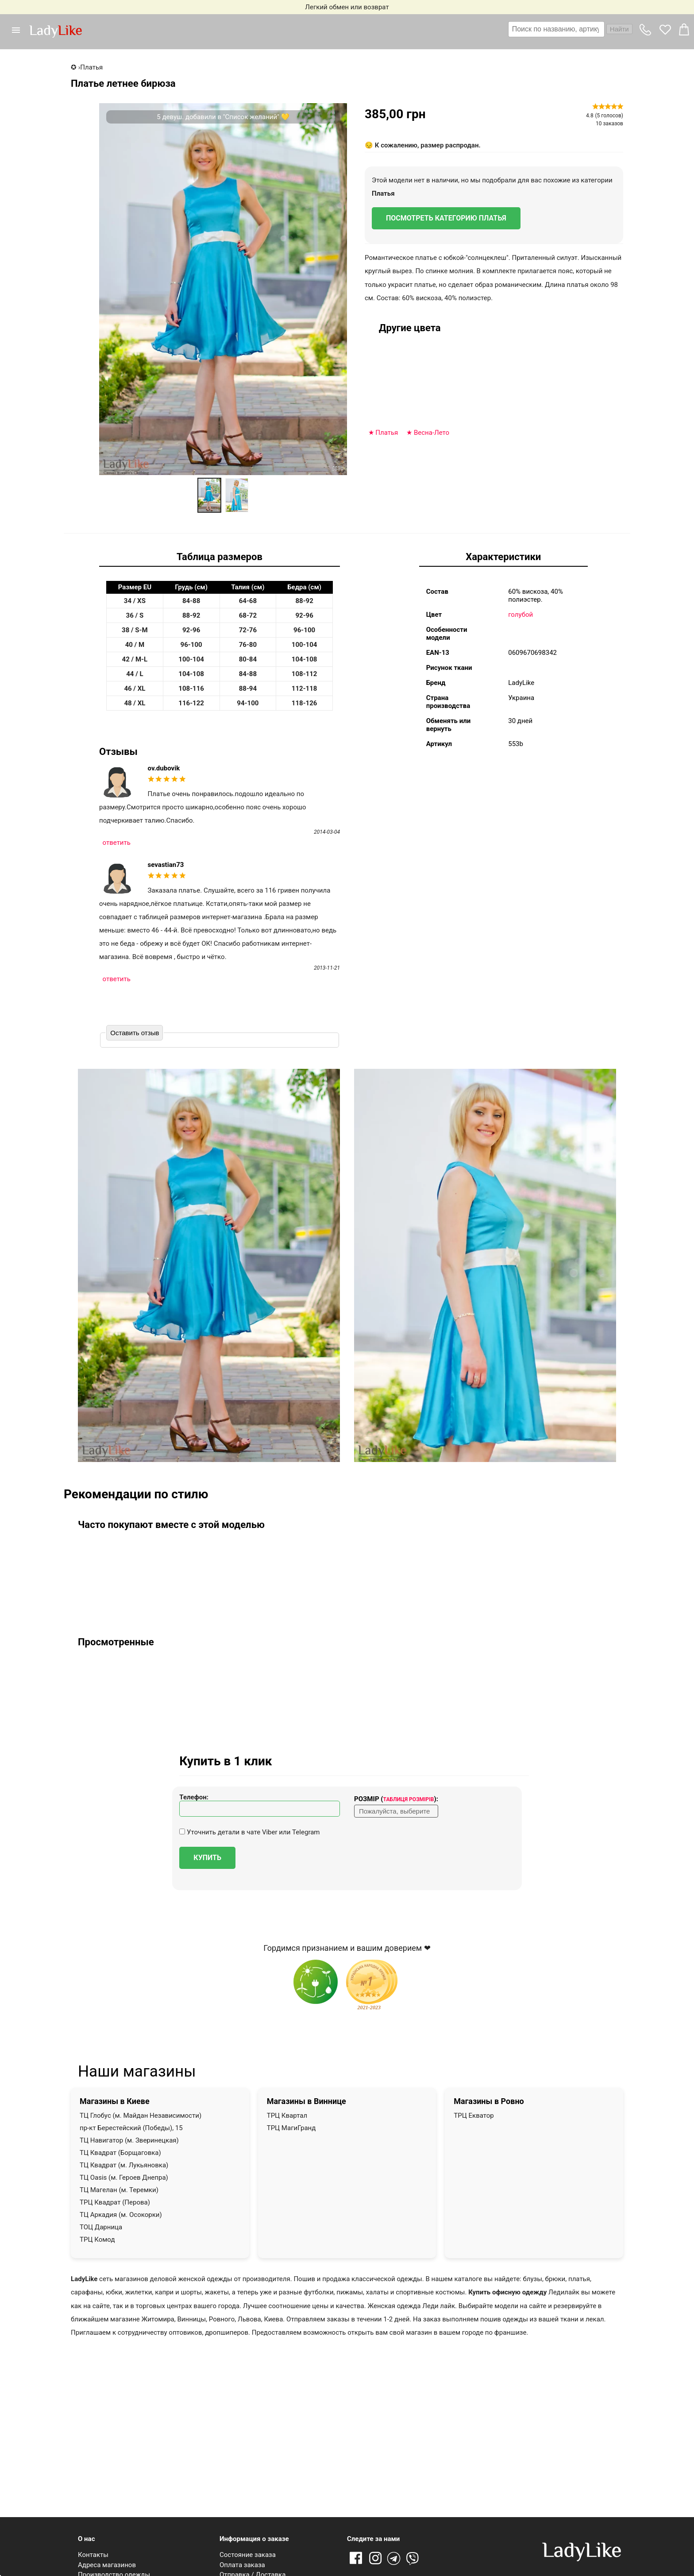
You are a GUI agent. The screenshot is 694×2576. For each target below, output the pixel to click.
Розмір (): (396, 1799)
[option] (209, 495)
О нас (86, 2539)
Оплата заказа (242, 2565)
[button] (19, 30)
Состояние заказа (248, 2555)
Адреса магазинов (107, 2565)
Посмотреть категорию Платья (446, 218)
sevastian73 (166, 865)
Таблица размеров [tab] (219, 556)
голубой (520, 615)
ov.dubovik (164, 768)
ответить (117, 843)
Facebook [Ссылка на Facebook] (356, 2559)
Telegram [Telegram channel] (394, 2559)
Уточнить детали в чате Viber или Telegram (249, 1832)
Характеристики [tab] (503, 556)
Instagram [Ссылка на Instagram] (375, 2559)
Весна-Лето (431, 433)
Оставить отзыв (134, 1033)
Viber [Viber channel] (414, 2559)
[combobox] (570, 29)
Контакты (93, 2555)
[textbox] (556, 29)
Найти (619, 29)
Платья (383, 193)
